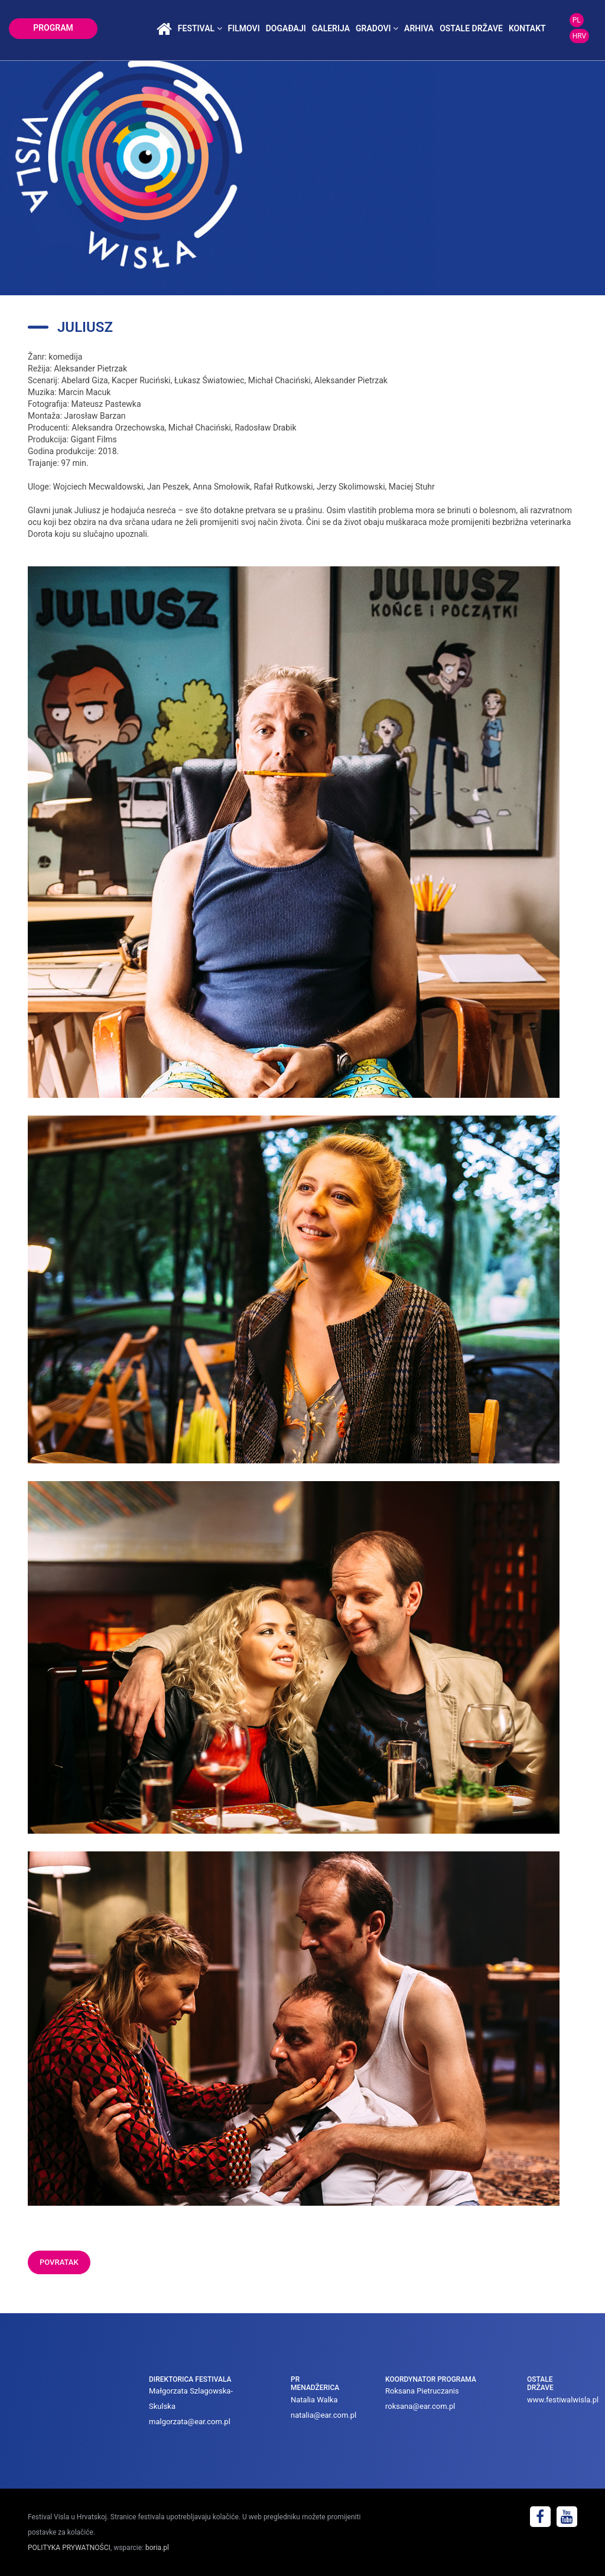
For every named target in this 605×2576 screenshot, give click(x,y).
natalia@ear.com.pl (323, 2415)
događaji (286, 28)
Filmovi (244, 28)
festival (200, 28)
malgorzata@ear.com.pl (189, 2421)
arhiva (419, 28)
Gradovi (377, 28)
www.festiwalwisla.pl (563, 2399)
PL (577, 20)
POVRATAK (59, 2262)
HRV (579, 36)
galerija (331, 28)
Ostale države (471, 28)
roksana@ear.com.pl (420, 2406)
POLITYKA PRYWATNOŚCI (69, 2548)
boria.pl (157, 2548)
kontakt (527, 28)
